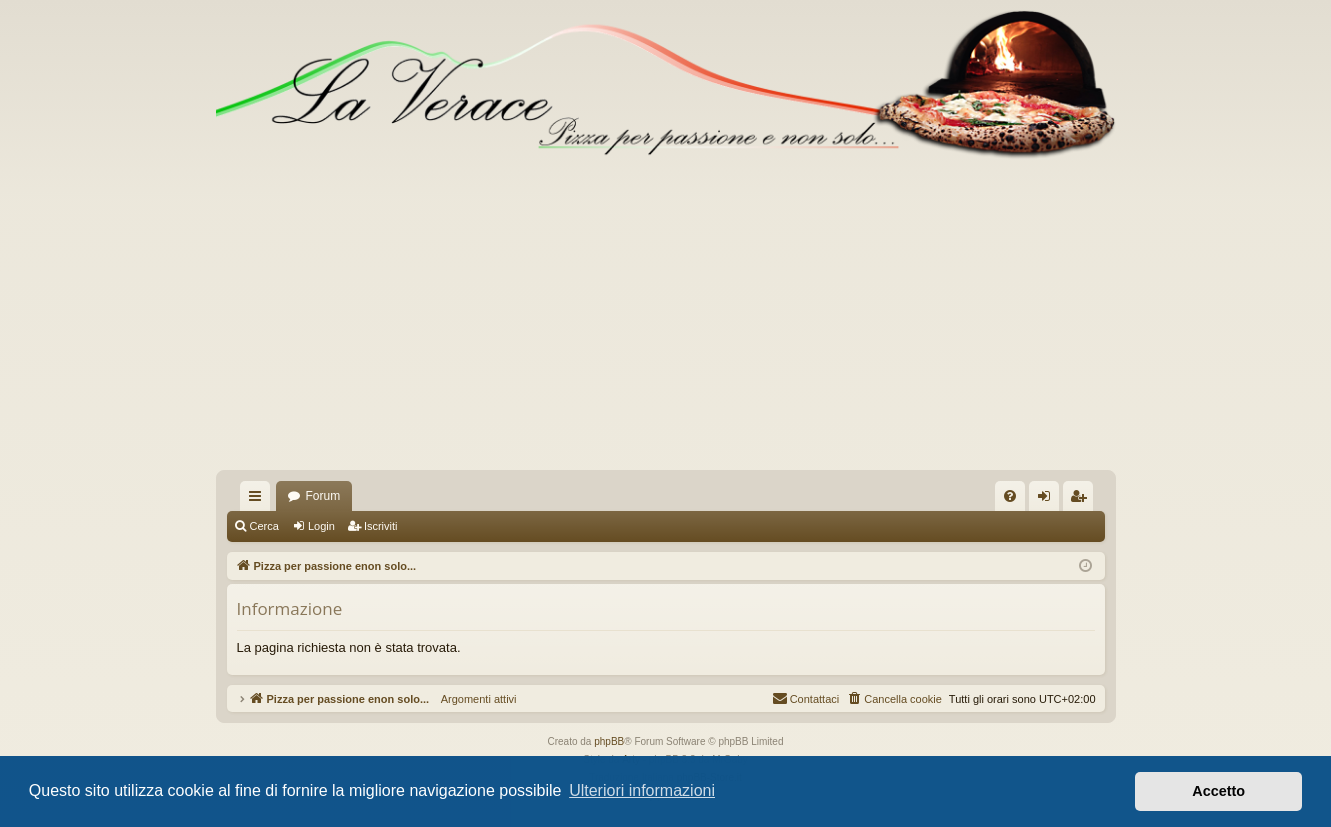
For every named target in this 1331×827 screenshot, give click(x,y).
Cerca (264, 526)
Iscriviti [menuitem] (1082, 500)
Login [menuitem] (1047, 500)
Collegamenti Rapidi (259, 500)
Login (321, 526)
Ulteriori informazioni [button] (642, 790)
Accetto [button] (1218, 791)
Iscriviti (381, 526)
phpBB (609, 741)
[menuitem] (1010, 496)
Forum (323, 496)
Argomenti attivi (472, 699)
